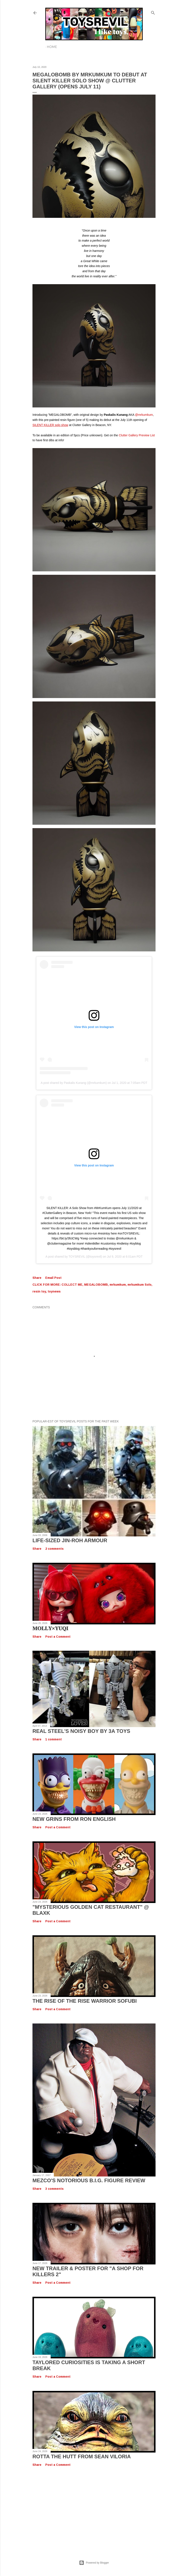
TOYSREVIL (77, 1256)
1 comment (53, 1739)
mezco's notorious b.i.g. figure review (88, 2180)
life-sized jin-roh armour (69, 1540)
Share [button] (36, 1277)
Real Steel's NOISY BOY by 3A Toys (81, 1731)
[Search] (153, 12)
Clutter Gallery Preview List (137, 435)
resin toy (39, 1291)
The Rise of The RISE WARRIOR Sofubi (84, 2001)
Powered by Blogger (94, 2562)
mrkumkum (118, 1284)
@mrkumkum (144, 414)
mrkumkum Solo (139, 1284)
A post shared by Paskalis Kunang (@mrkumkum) (74, 1082)
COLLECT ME (72, 1284)
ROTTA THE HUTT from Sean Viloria (81, 2456)
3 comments (54, 2188)
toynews (54, 1291)
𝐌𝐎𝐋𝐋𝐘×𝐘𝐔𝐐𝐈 (50, 1628)
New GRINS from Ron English (74, 1819)
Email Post (53, 1277)
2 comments (54, 1548)
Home (52, 47)
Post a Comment (57, 1636)
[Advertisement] (94, 2509)
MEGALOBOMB (96, 1284)
